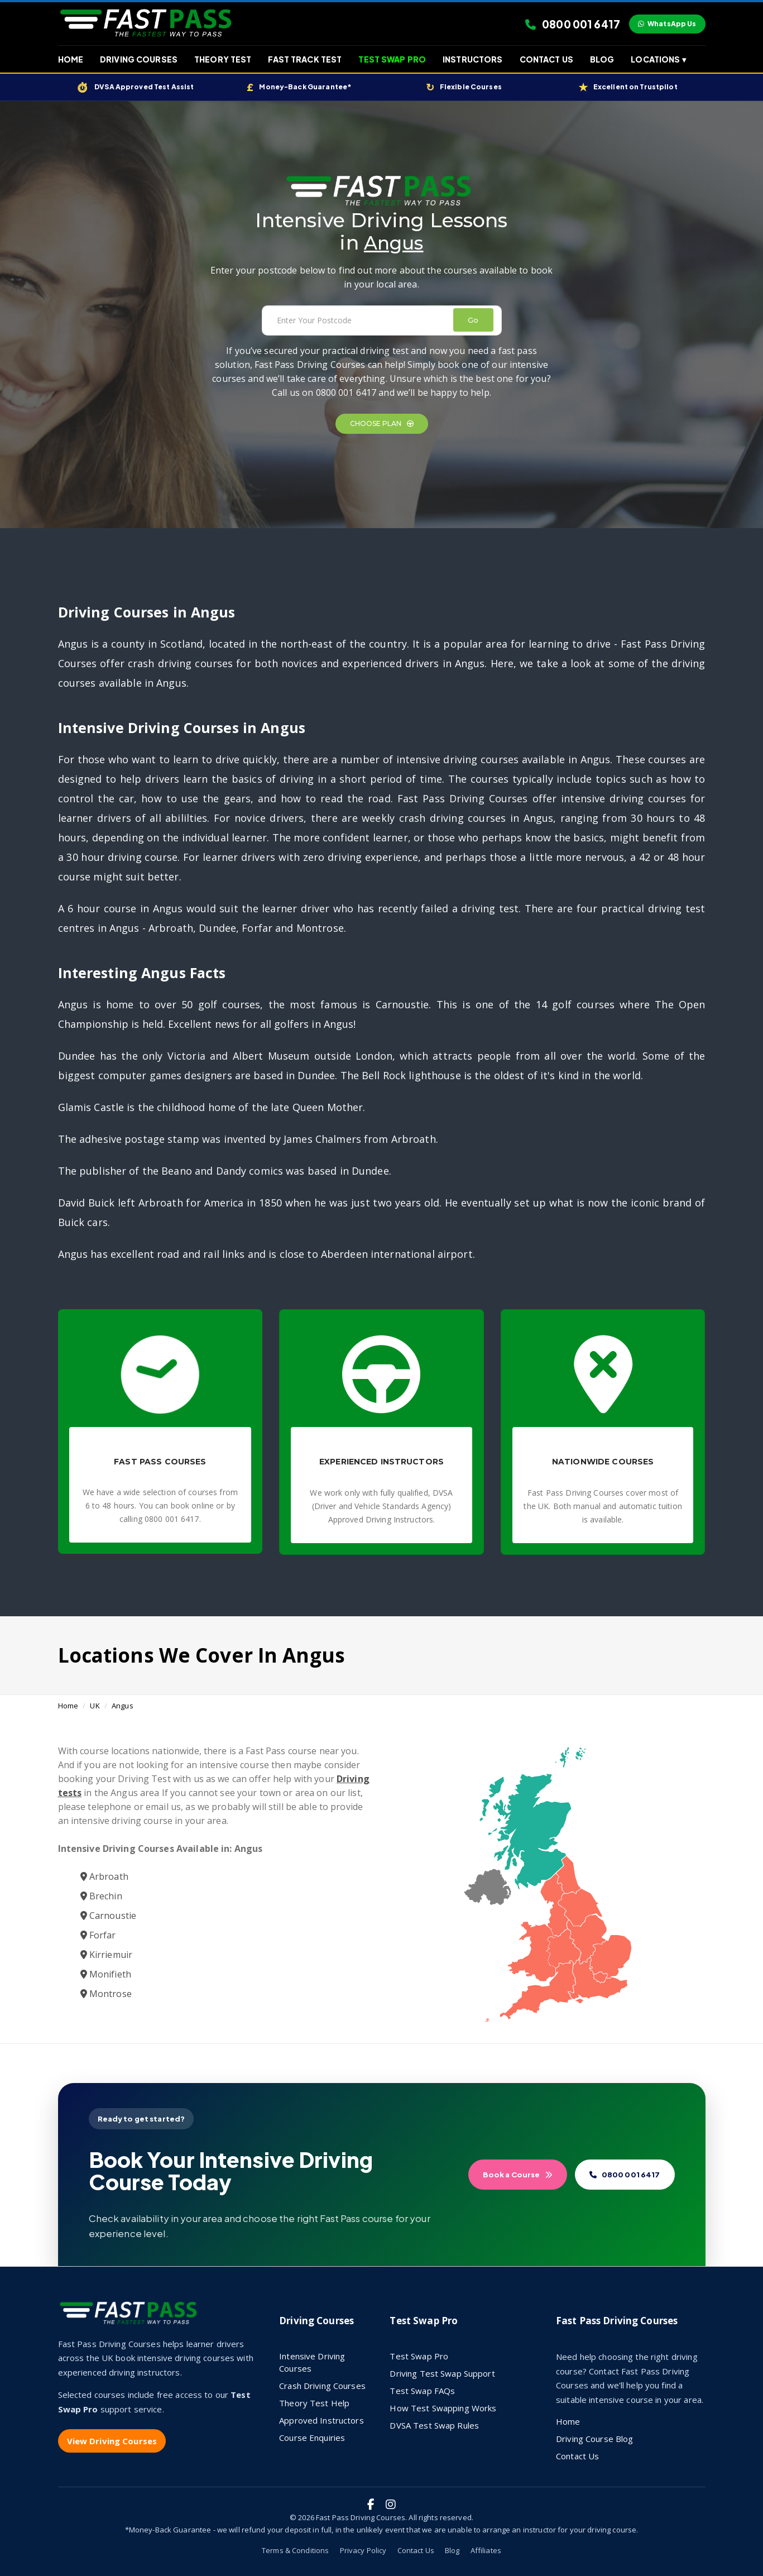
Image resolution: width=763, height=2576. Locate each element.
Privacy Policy (363, 2550)
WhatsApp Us (667, 24)
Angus (122, 1706)
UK (94, 1706)
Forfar (98, 1935)
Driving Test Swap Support (442, 2373)
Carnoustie (108, 1915)
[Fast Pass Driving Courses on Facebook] (371, 2504)
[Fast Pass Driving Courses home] (130, 2317)
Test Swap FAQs (422, 2390)
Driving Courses (138, 59)
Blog (602, 59)
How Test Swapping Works (443, 2408)
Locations (658, 59)
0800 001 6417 (572, 24)
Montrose (106, 1994)
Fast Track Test (305, 59)
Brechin (101, 1896)
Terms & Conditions (295, 2550)
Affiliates (486, 2550)
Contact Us (546, 59)
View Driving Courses (112, 2440)
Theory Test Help (314, 2403)
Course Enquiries (312, 2437)
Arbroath (104, 1876)
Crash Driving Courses (322, 2385)
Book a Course (518, 2174)
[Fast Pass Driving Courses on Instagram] (391, 2504)
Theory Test (222, 59)
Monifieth (105, 1974)
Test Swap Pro (392, 59)
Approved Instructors (321, 2420)
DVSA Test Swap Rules (434, 2425)
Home (71, 59)
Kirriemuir (106, 1954)
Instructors (472, 59)
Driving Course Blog (594, 2438)
